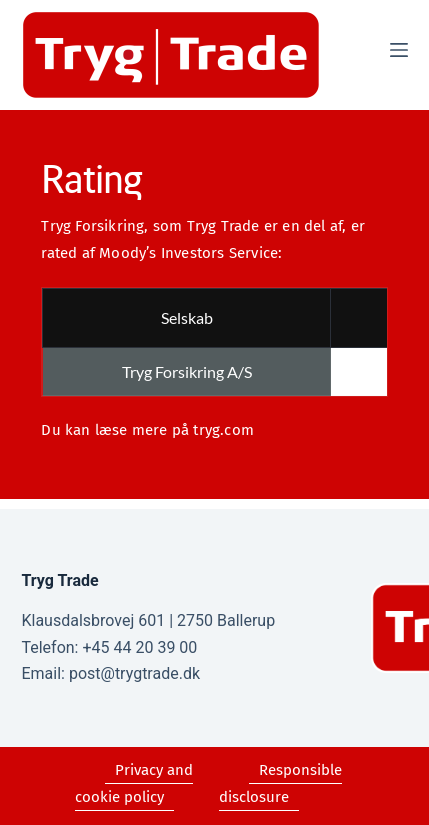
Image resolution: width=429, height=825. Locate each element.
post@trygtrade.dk (134, 673)
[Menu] (399, 50)
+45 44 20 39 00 (139, 647)
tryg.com (223, 430)
